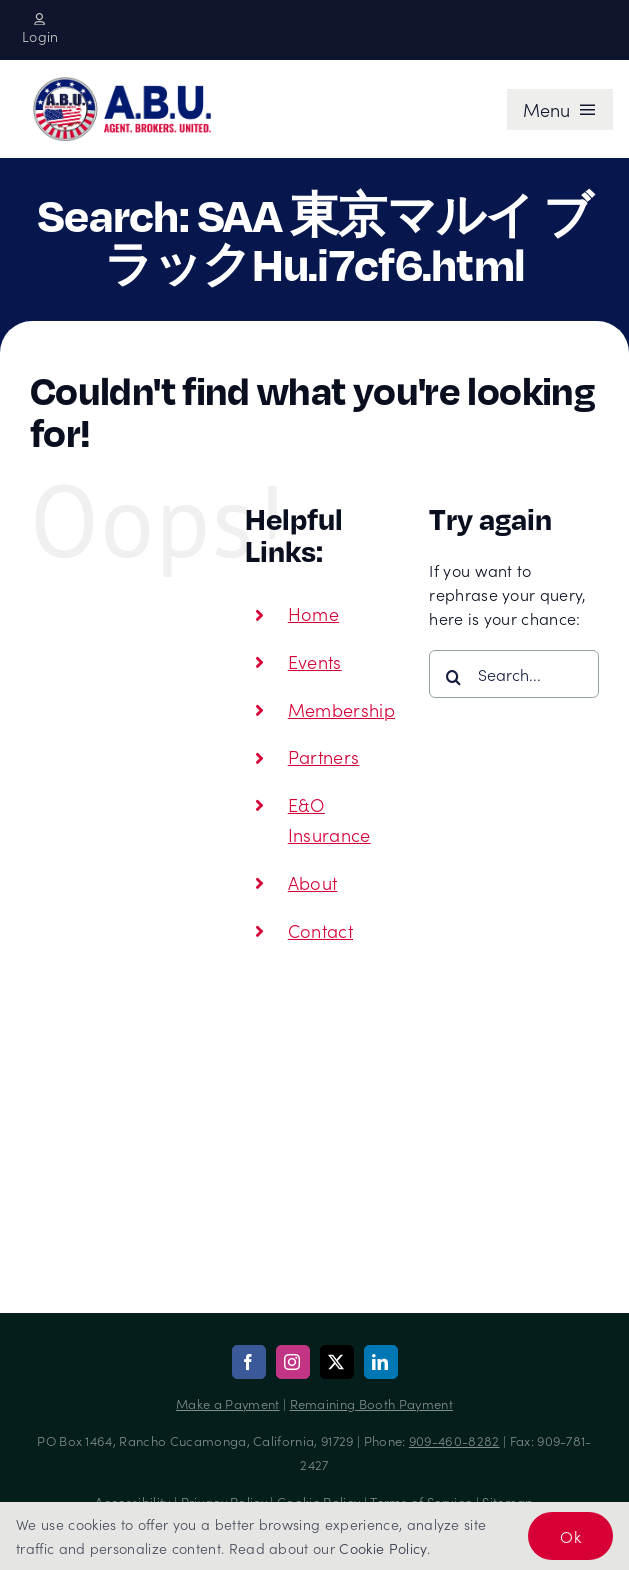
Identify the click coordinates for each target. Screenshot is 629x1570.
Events (315, 661)
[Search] (453, 677)
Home (313, 613)
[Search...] (514, 674)
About (313, 882)
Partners (324, 756)
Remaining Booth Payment (371, 1403)
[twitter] (337, 1362)
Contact (320, 930)
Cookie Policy (382, 1548)
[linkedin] (381, 1362)
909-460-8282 (454, 1440)
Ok (570, 1536)
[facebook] (249, 1362)
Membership (341, 709)
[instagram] (293, 1362)
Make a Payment (227, 1403)
